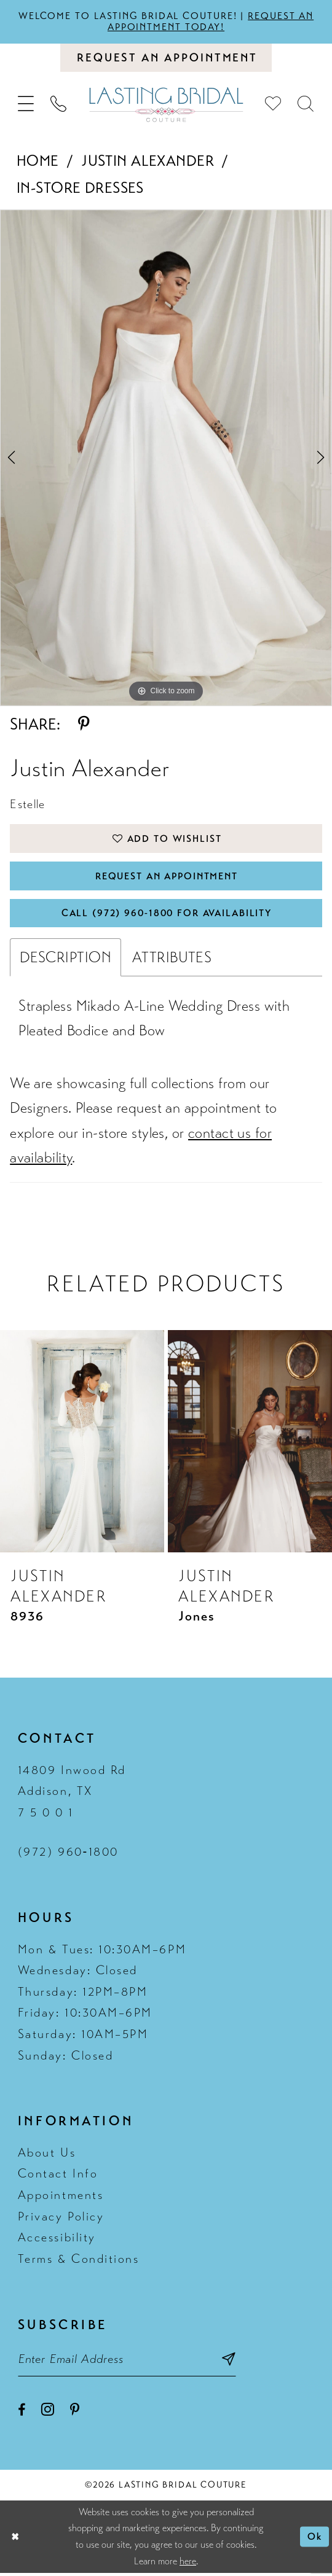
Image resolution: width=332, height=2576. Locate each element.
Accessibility (57, 2239)
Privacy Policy (61, 2218)
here (188, 2564)
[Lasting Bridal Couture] (166, 105)
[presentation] (82, 1443)
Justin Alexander (147, 161)
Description (65, 959)
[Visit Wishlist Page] (273, 105)
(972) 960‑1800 (68, 1854)
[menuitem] (26, 105)
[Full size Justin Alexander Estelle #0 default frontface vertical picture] (166, 458)
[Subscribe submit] (232, 2361)
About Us (47, 2155)
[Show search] (306, 105)
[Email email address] (128, 2361)
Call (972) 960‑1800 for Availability (166, 915)
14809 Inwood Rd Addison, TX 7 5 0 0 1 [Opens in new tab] (72, 1793)
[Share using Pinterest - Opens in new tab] (84, 726)
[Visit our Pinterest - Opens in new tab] (74, 2412)
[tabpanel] (166, 458)
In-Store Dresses (80, 189)
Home (38, 161)
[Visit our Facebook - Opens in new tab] (21, 2412)
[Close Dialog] (14, 2539)
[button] (26, 105)
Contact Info (58, 2176)
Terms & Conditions (79, 2260)
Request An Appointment (166, 877)
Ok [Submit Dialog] (314, 2540)
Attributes (171, 959)
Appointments (60, 2197)
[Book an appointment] (166, 58)
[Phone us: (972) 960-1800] (58, 105)
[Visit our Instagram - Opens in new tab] (47, 2412)
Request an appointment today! (211, 21)
